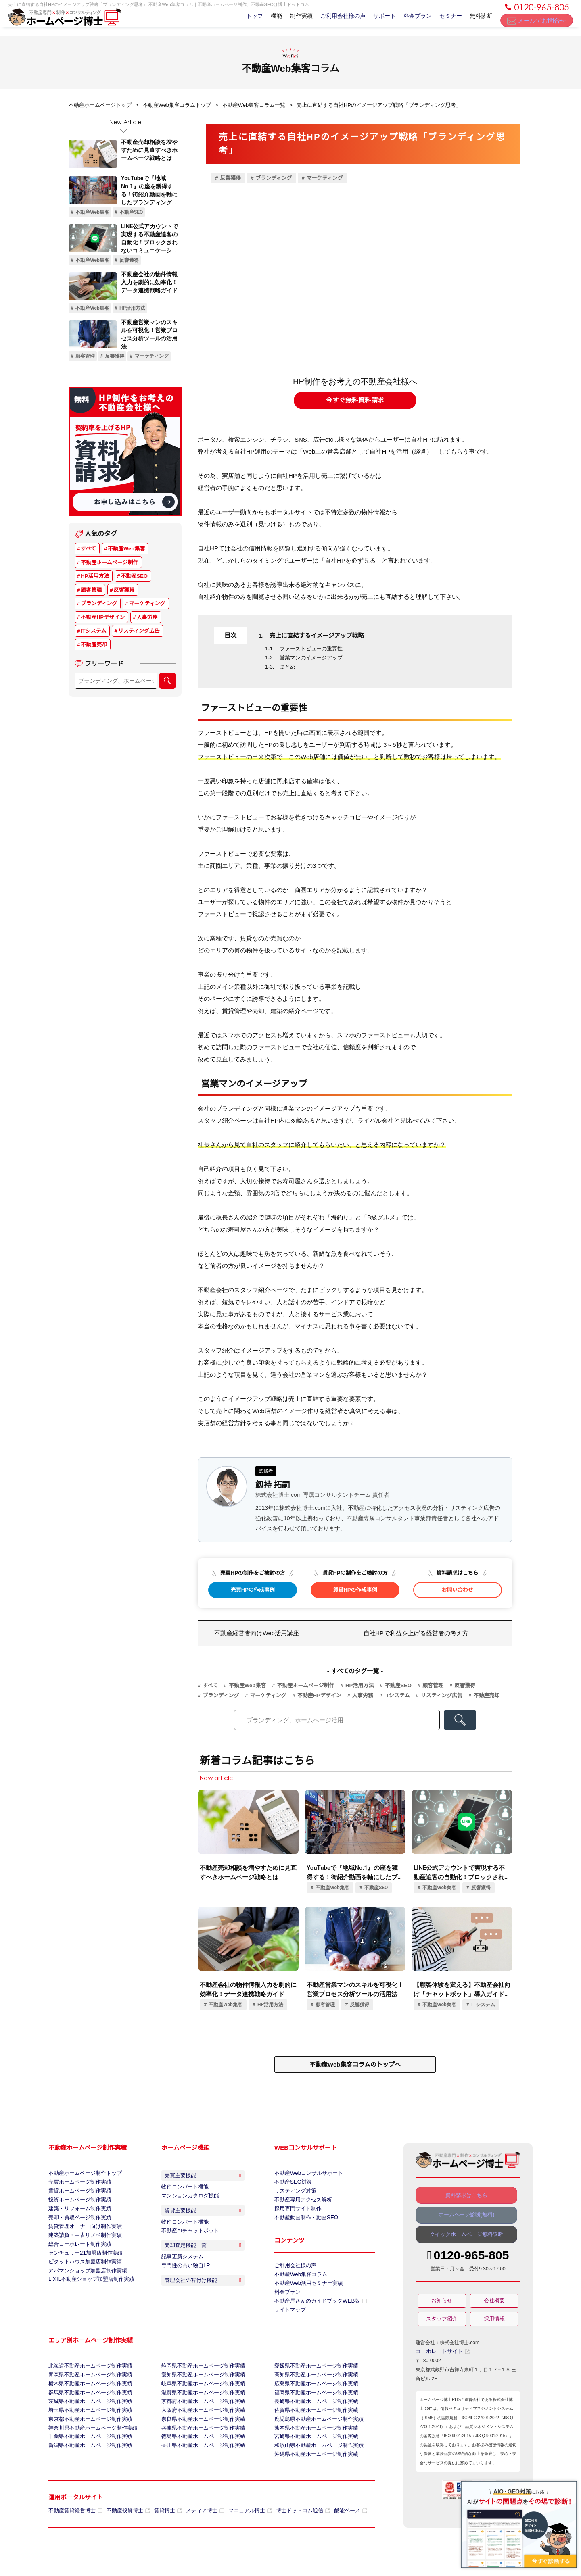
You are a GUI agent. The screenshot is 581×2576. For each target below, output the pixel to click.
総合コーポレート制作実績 (77, 2253)
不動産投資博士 (123, 2537)
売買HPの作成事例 (253, 1590)
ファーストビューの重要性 (311, 649)
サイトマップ (288, 2321)
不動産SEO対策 (291, 2182)
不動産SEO (134, 577)
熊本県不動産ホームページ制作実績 (313, 2448)
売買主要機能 (204, 2177)
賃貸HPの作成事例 (355, 1590)
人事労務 (147, 618)
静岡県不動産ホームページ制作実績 (200, 2378)
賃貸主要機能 (204, 2219)
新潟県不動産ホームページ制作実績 (87, 2468)
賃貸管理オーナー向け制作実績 (82, 2233)
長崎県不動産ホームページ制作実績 (313, 2418)
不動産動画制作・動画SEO (303, 2223)
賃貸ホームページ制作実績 (77, 2192)
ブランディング (99, 605)
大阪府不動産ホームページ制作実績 (200, 2428)
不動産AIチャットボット (187, 2243)
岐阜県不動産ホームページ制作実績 (200, 2398)
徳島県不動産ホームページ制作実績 (200, 2458)
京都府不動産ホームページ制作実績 (200, 2418)
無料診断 (480, 21)
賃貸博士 (161, 2537)
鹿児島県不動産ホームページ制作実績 (315, 2438)
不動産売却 (94, 646)
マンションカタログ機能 (188, 2200)
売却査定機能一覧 (204, 2262)
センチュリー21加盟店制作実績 (82, 2263)
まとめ (287, 667)
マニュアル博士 (238, 2537)
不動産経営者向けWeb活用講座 (254, 1633)
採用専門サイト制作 (296, 2213)
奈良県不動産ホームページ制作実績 (200, 2438)
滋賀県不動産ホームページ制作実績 (200, 2408)
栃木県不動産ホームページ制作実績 (87, 2398)
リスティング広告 (139, 632)
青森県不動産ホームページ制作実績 (87, 2388)
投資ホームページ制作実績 (77, 2203)
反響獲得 (123, 591)
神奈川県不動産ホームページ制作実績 (89, 2448)
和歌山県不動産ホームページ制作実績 (315, 2468)
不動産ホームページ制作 (109, 564)
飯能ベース (332, 2537)
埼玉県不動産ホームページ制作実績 (87, 2428)
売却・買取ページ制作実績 (77, 2223)
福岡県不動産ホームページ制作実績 (313, 2408)
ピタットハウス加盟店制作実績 (82, 2273)
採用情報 (494, 2321)
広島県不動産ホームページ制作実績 (313, 2398)
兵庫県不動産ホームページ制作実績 (200, 2448)
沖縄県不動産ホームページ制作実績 (313, 2478)
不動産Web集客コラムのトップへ (355, 2064)
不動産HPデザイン (103, 618)
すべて (88, 550)
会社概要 (494, 2303)
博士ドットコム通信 (288, 2537)
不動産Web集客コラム (298, 2280)
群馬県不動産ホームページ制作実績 (87, 2408)
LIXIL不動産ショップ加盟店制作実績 (87, 2293)
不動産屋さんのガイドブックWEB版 (317, 2311)
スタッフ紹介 (441, 2321)
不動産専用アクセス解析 (301, 2203)
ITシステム (93, 632)
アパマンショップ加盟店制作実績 (84, 2283)
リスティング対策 (293, 2192)
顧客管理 (91, 591)
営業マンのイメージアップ (311, 657)
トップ (239, 21)
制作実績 (290, 21)
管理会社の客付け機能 (204, 2305)
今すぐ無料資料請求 (355, 400)
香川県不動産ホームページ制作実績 (200, 2468)
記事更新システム (180, 2276)
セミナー (447, 21)
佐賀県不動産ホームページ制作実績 (313, 2428)
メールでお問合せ (537, 24)
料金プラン (412, 21)
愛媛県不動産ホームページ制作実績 (313, 2378)
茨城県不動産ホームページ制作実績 (87, 2418)
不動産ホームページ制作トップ (82, 2172)
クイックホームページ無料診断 (466, 2237)
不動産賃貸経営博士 (73, 2537)
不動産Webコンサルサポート (305, 2172)
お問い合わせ (457, 1590)
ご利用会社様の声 (334, 21)
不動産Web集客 (126, 550)
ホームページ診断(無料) (466, 2216)
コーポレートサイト (441, 2354)
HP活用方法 (95, 577)
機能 (263, 21)
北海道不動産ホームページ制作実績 (87, 2378)
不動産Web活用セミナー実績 (305, 2290)
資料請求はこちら (466, 2195)
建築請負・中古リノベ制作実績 (82, 2243)
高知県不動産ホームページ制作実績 (313, 2388)
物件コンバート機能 (183, 2190)
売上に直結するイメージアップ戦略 (315, 635)
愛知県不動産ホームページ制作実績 (200, 2388)
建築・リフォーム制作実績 (77, 2213)
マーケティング (147, 605)
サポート (376, 21)
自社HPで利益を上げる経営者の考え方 (413, 1633)
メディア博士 (196, 2537)
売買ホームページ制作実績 (77, 2182)
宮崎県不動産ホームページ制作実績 (313, 2458)
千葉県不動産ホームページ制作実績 (87, 2458)
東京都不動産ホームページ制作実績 (87, 2438)
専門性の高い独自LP (183, 2286)
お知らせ (441, 2303)
